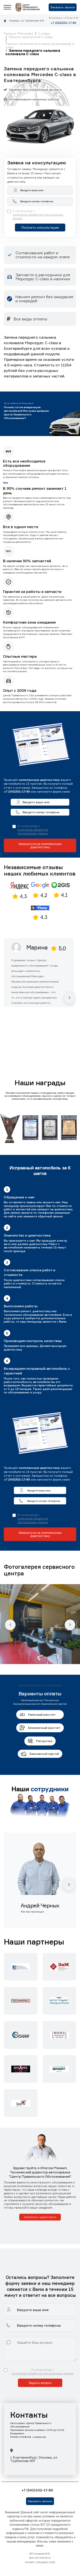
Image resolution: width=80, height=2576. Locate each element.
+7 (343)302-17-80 (63, 23)
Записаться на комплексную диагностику (40, 845)
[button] (70, 998)
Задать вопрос (40, 2383)
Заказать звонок (62, 7)
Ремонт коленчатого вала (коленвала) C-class (41, 45)
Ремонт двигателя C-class (31, 37)
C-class (44, 33)
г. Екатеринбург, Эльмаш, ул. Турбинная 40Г (34, 2456)
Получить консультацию (40, 227)
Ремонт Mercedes (18, 33)
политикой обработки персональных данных (37, 216)
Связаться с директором (40, 2217)
